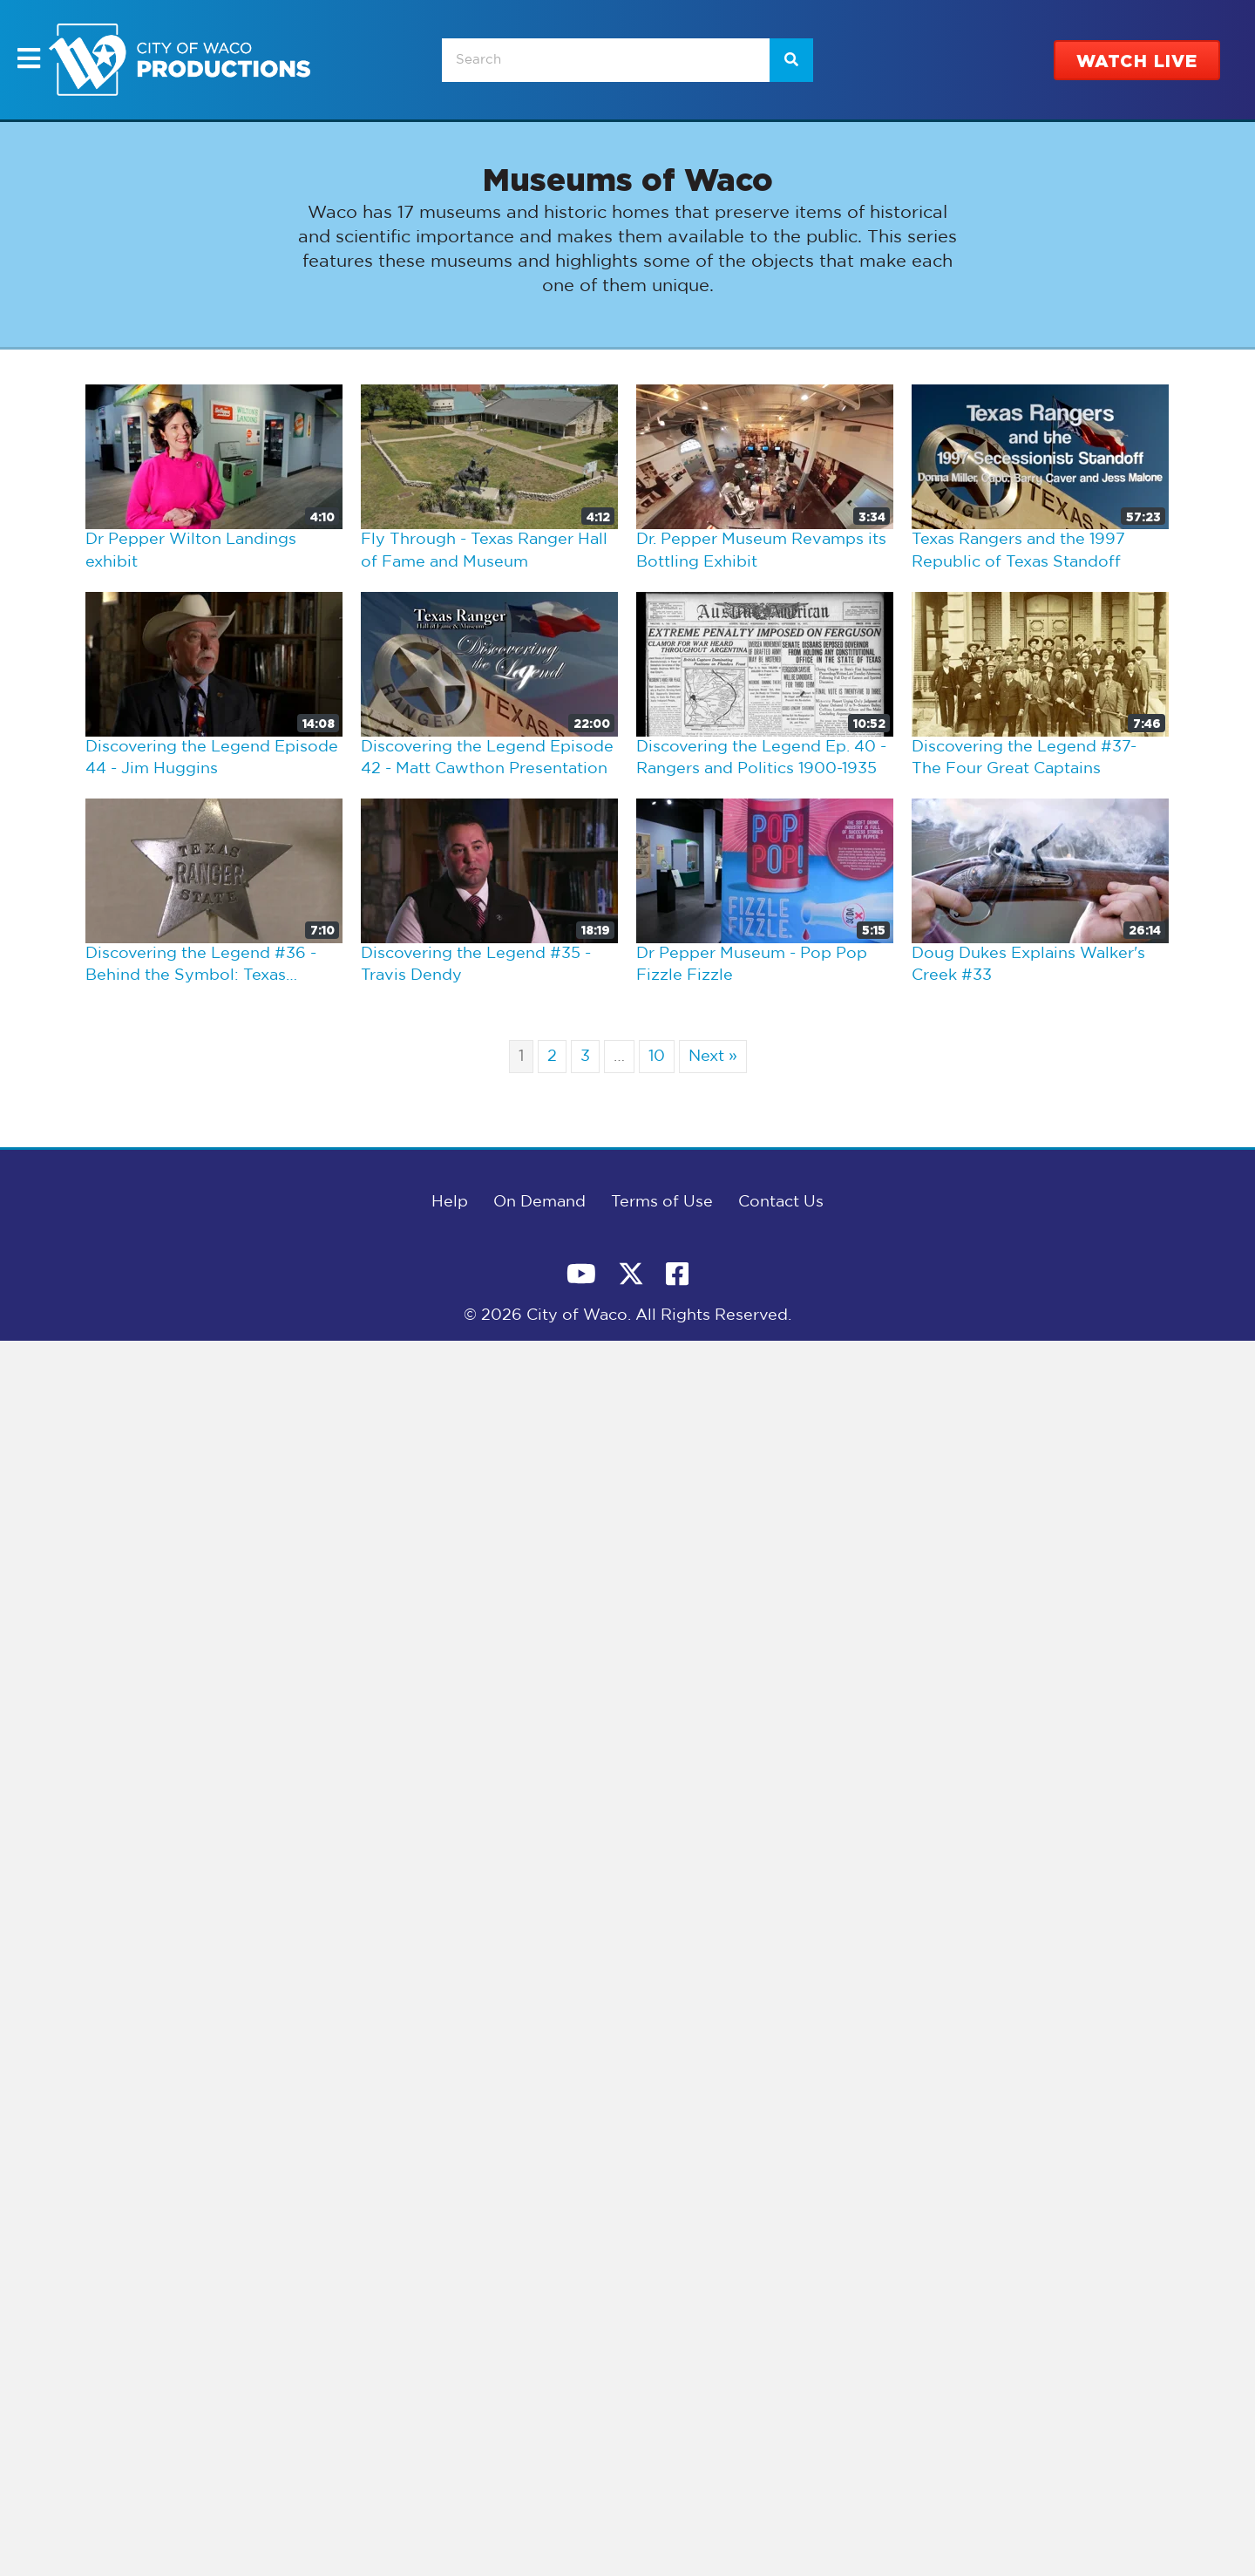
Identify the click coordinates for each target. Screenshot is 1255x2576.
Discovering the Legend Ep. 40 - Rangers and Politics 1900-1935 (761, 758)
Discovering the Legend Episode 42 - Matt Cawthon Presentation (487, 758)
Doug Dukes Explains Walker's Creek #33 (1028, 965)
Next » (713, 1057)
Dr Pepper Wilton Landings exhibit (190, 551)
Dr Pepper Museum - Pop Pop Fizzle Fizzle (751, 965)
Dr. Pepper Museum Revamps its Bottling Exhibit (761, 551)
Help (449, 1202)
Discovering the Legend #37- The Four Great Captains (1024, 758)
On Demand (539, 1202)
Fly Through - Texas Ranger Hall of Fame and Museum (484, 551)
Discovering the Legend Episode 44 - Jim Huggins (211, 758)
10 (656, 1057)
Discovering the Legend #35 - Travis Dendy (476, 965)
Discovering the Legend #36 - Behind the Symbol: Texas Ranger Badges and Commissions (200, 967)
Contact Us (781, 1202)
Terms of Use (662, 1202)
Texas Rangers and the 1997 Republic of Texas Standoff (1018, 551)
